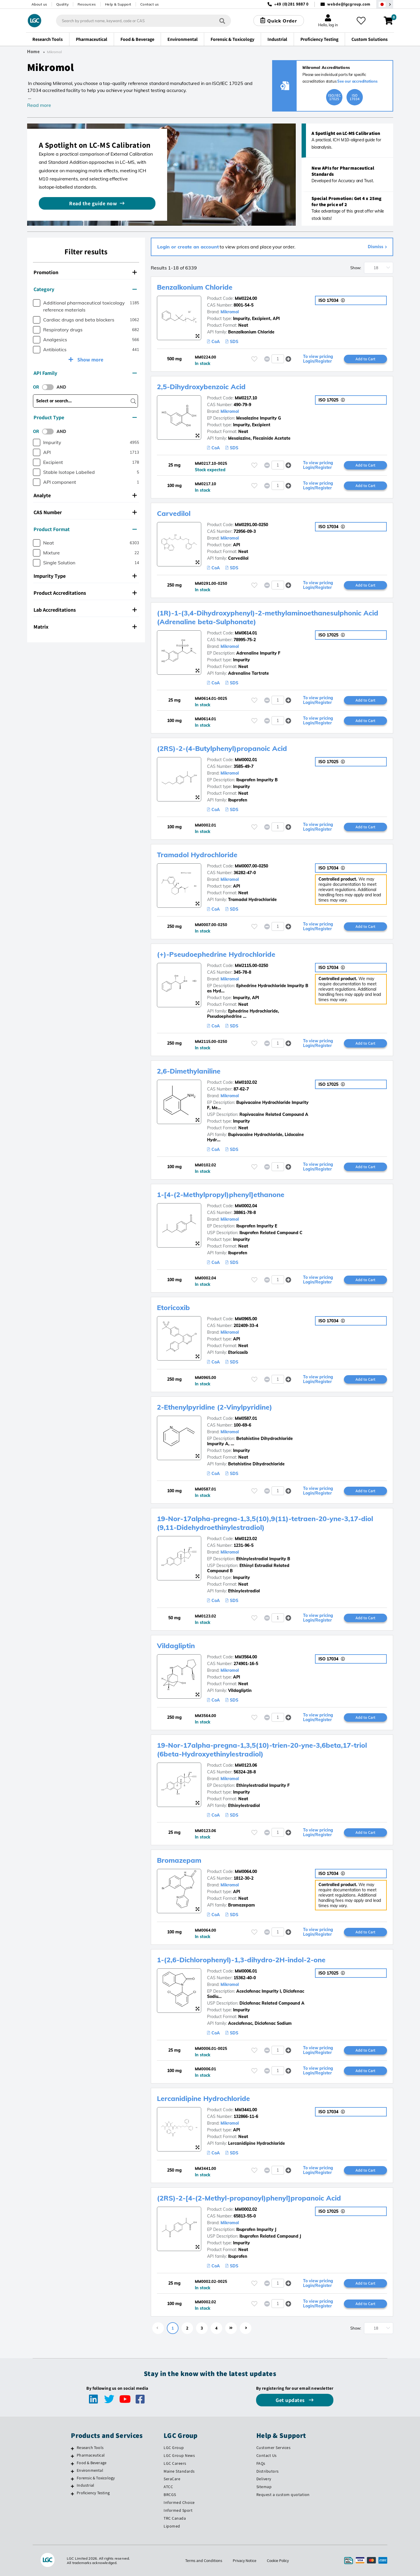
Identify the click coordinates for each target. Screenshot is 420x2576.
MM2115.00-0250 (251, 965)
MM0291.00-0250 (251, 524)
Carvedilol (174, 513)
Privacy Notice (244, 2560)
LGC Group (174, 2447)
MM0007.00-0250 (251, 866)
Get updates (291, 2400)
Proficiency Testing (93, 2492)
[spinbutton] (278, 358)
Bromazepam (180, 1860)
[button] (288, 359)
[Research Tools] (72, 2448)
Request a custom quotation (283, 2494)
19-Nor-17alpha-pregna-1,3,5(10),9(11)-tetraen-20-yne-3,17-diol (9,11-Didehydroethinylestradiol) (268, 1523)
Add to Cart (365, 358)
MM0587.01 (246, 1418)
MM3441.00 (246, 2109)
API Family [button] (85, 373)
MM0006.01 (246, 1971)
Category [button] (85, 289)
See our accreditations (357, 81)
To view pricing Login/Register (318, 359)
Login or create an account (188, 247)
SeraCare (172, 2478)
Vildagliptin (177, 1645)
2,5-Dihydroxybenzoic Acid (203, 386)
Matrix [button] (85, 626)
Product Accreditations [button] (85, 592)
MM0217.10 (246, 398)
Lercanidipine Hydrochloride (205, 2098)
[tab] (86, 272)
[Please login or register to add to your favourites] (254, 359)
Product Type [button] (85, 417)
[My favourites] (361, 20)
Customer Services (273, 2447)
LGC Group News (179, 2455)
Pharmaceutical (91, 2455)
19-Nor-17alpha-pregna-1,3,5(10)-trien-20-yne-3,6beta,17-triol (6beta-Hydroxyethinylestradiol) (265, 1749)
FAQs (260, 2463)
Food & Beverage (91, 2462)
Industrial (85, 2485)
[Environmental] (72, 2471)
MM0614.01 (246, 633)
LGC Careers (175, 2463)
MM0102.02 (246, 1082)
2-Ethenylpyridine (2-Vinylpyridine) (217, 1407)
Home (33, 51)
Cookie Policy (278, 2560)
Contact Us (266, 2455)
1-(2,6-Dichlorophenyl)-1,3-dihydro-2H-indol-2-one (245, 1959)
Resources (87, 4)
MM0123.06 (246, 1765)
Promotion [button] (85, 272)
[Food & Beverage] (72, 2463)
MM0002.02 (246, 2209)
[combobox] (143, 21)
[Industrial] (72, 2486)
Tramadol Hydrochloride (198, 854)
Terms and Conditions (203, 2560)
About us (39, 4)
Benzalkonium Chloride (197, 287)
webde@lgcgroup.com (348, 4)
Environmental (90, 2470)
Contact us (149, 4)
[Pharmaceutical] (72, 2456)
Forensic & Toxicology (96, 2478)
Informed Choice (179, 2502)
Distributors (267, 2471)
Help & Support (118, 4)
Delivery (263, 2478)
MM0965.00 (246, 1318)
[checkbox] (36, 303)
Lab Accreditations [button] (85, 609)
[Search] (222, 20)
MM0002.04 (246, 1205)
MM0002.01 (246, 759)
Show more (89, 359)
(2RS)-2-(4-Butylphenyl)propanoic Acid (224, 748)
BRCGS (170, 2494)
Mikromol (229, 311)
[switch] (49, 387)
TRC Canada (175, 2518)
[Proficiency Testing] (72, 2493)
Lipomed (172, 2526)
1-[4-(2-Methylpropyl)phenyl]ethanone (223, 1194)
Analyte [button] (85, 495)
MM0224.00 (246, 298)
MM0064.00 (246, 1871)
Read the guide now (93, 203)
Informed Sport (178, 2510)
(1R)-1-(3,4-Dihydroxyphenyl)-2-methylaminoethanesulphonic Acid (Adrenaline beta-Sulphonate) (263, 617)
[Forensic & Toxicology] (72, 2478)
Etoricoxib (174, 1307)
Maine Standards (179, 2471)
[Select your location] (384, 4)
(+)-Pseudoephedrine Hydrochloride (218, 954)
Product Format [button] (85, 529)
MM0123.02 (246, 1538)
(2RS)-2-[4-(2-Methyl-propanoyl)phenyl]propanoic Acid (252, 2198)
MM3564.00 (246, 1657)
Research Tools (90, 2447)
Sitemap (264, 2486)
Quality (62, 4)
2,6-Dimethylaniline (190, 1071)
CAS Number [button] (85, 512)
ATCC (168, 2486)
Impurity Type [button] (85, 576)
